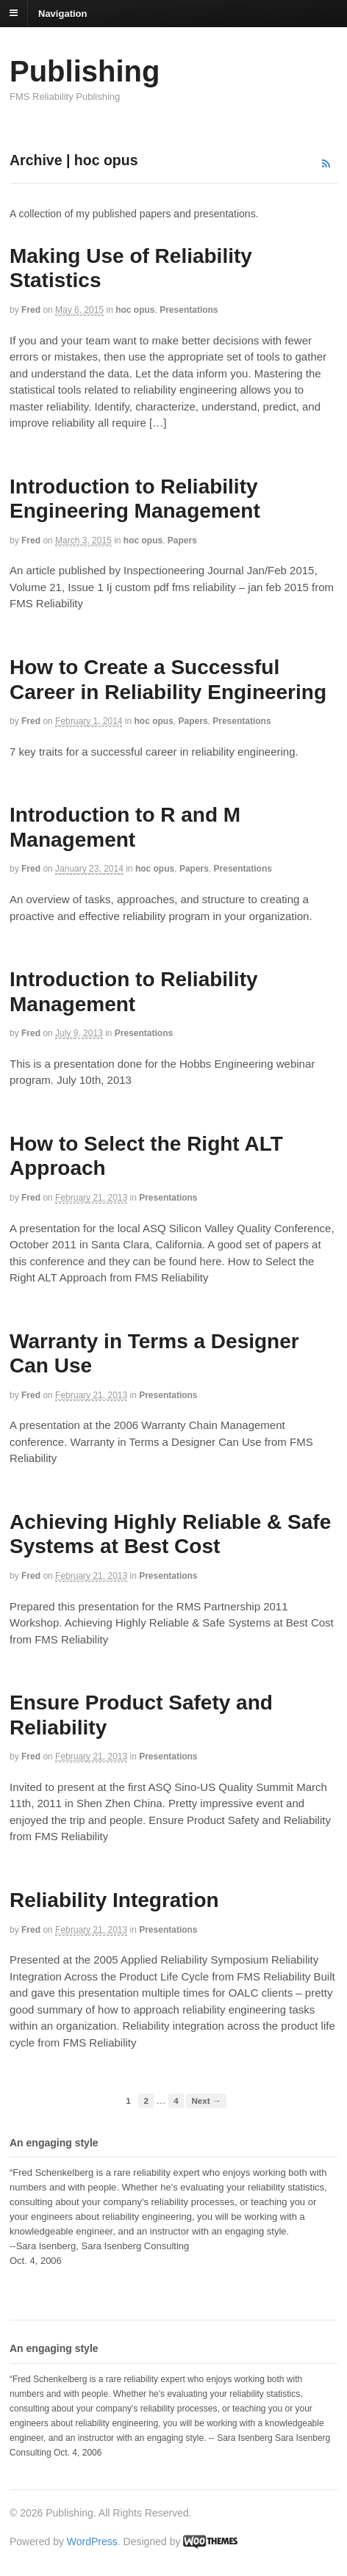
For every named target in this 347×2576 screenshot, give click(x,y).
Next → (206, 2100)
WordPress (92, 2541)
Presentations (189, 310)
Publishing (85, 71)
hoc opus (134, 310)
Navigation (62, 12)
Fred (30, 310)
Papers (182, 540)
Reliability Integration (114, 1900)
